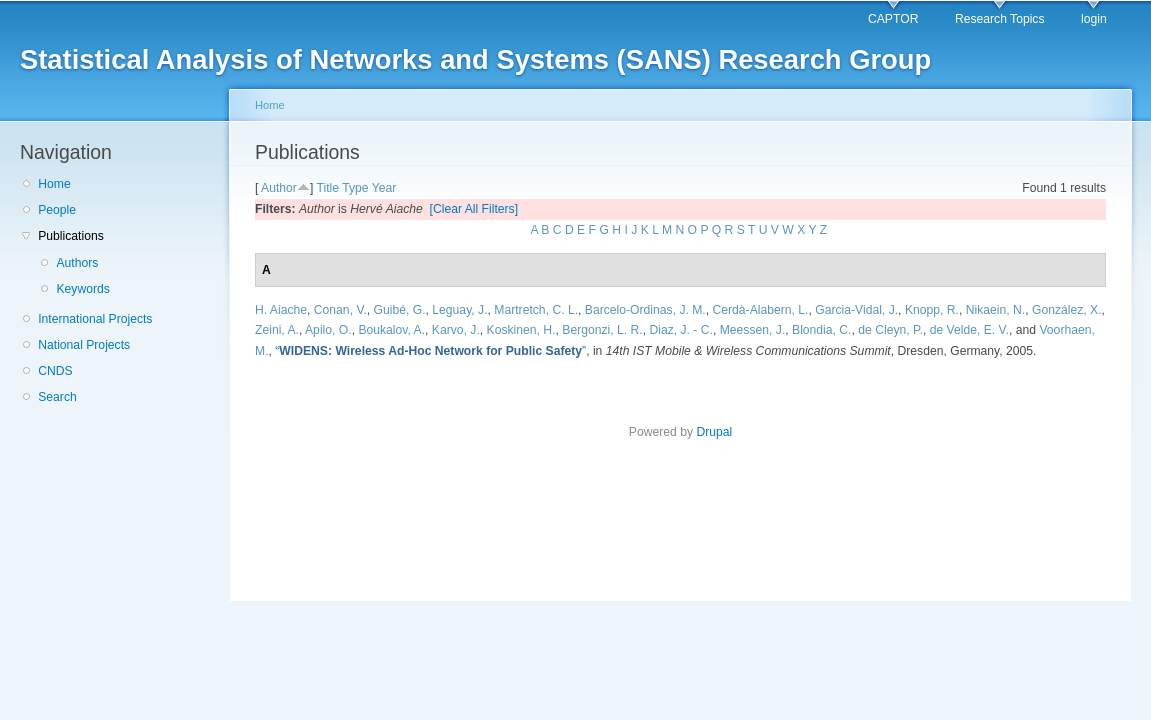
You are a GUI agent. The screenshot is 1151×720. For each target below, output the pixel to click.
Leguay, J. (459, 310)
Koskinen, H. (521, 330)
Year (384, 188)
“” (430, 351)
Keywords (82, 289)
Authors (77, 263)
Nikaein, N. (995, 310)
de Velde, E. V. (969, 330)
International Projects (95, 319)
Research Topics (1000, 19)
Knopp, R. (932, 310)
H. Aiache (281, 310)
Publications (71, 236)
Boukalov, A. (391, 330)
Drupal (714, 432)
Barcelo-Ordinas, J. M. (645, 310)
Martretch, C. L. (536, 310)
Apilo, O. (328, 330)
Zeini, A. (277, 330)
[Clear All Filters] (474, 209)
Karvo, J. (456, 330)
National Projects (84, 345)
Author (279, 188)
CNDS (55, 371)
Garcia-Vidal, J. (856, 310)
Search (57, 397)
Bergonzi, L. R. (602, 330)
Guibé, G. (400, 310)
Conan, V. (340, 310)
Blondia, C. (821, 330)
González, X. (1067, 310)
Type (355, 188)
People (57, 210)
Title (327, 188)
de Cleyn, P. (890, 330)
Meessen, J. (753, 330)
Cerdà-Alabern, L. (761, 310)
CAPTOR (893, 19)
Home (54, 184)
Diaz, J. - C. (681, 330)
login (1094, 19)
